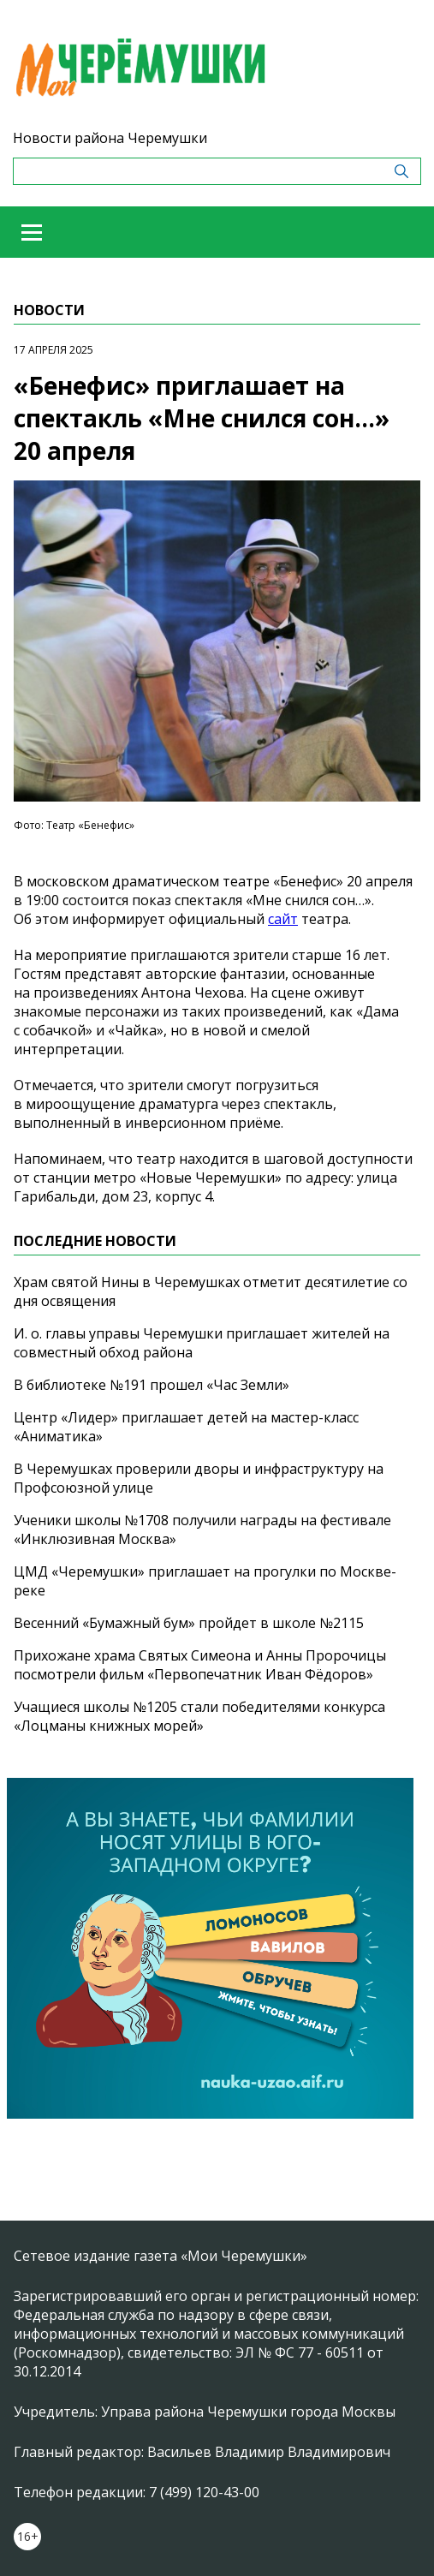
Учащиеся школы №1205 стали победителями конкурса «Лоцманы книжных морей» (199, 1716)
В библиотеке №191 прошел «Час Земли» (151, 1384)
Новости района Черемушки (110, 138)
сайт (283, 918)
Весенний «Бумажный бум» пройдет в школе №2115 (189, 1622)
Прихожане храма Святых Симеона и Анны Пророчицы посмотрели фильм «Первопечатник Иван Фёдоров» (200, 1665)
